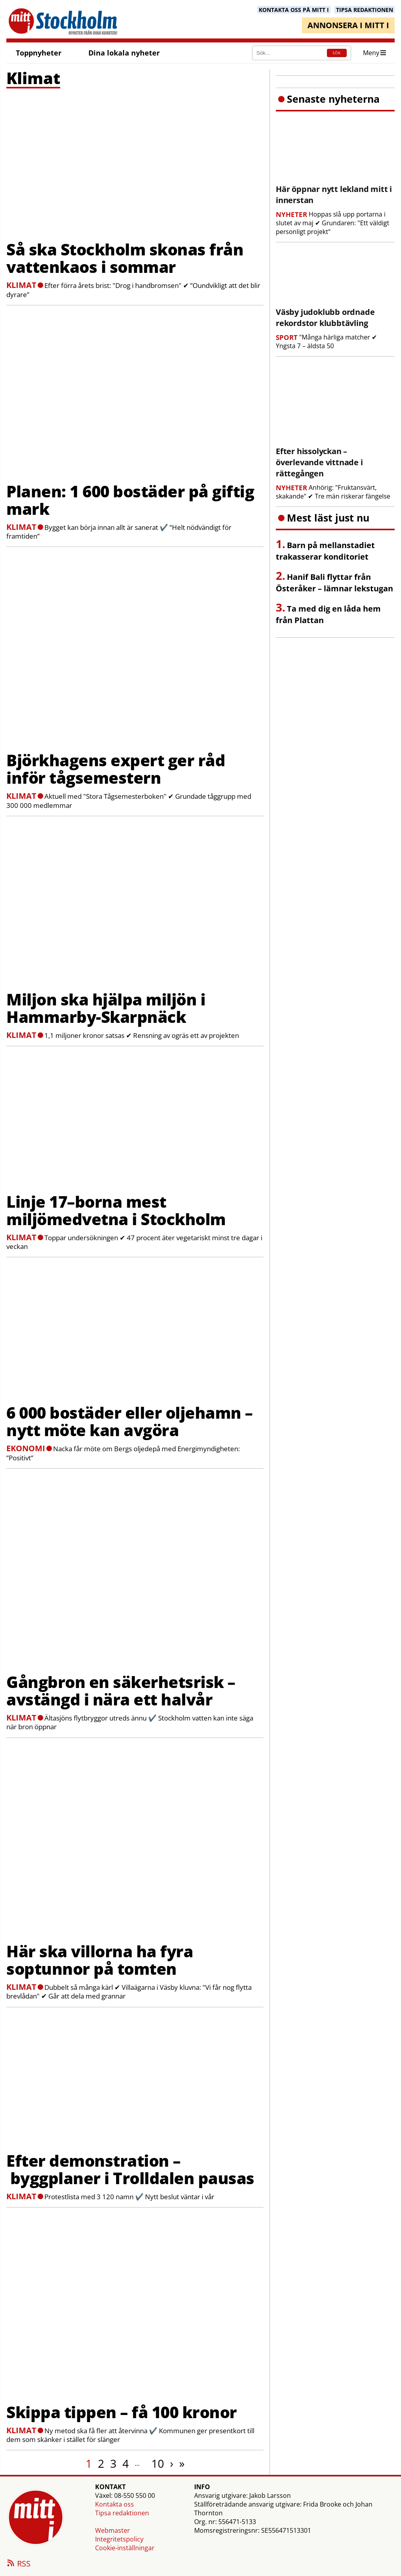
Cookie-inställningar (125, 2547)
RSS (18, 2564)
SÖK (337, 53)
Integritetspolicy (119, 2539)
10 (157, 2463)
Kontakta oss (114, 2504)
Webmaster (112, 2530)
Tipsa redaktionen (122, 2513)
